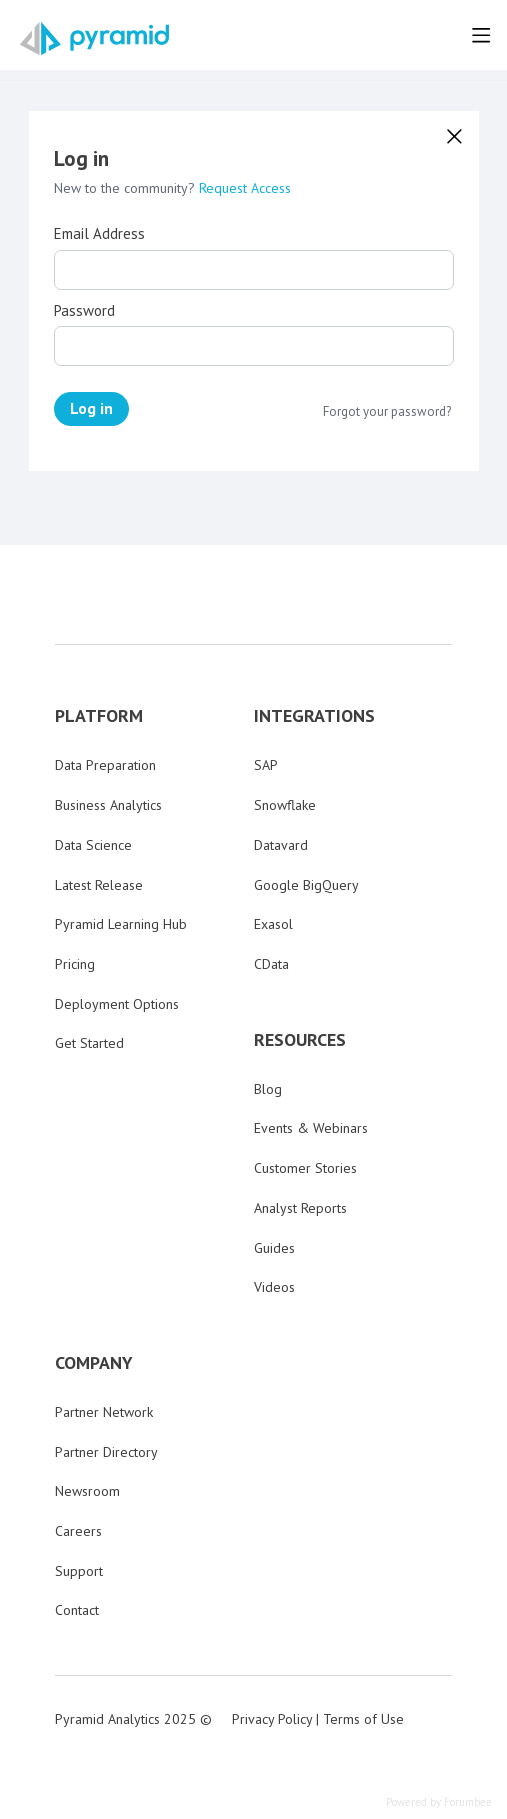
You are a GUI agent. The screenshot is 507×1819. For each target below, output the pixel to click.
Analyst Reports (300, 1208)
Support (79, 1571)
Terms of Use (363, 1719)
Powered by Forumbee (439, 1802)
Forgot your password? (387, 412)
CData (271, 964)
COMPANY (94, 1363)
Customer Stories (305, 1168)
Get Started (89, 1043)
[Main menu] (481, 35)
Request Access (245, 188)
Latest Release (99, 885)
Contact (77, 1610)
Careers (78, 1531)
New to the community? (126, 188)
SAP (266, 765)
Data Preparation (105, 765)
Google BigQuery (306, 885)
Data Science (93, 845)
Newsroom (87, 1491)
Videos (274, 1287)
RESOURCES (300, 1040)
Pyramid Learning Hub (121, 924)
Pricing (75, 964)
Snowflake (285, 805)
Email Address (99, 234)
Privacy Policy (272, 1719)
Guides (274, 1248)
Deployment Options (117, 1004)
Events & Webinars (311, 1128)
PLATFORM (99, 716)
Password (84, 311)
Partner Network (104, 1412)
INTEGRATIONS (314, 716)
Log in (91, 408)
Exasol (273, 924)
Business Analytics (108, 805)
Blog (268, 1089)
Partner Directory (106, 1452)
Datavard (281, 845)
